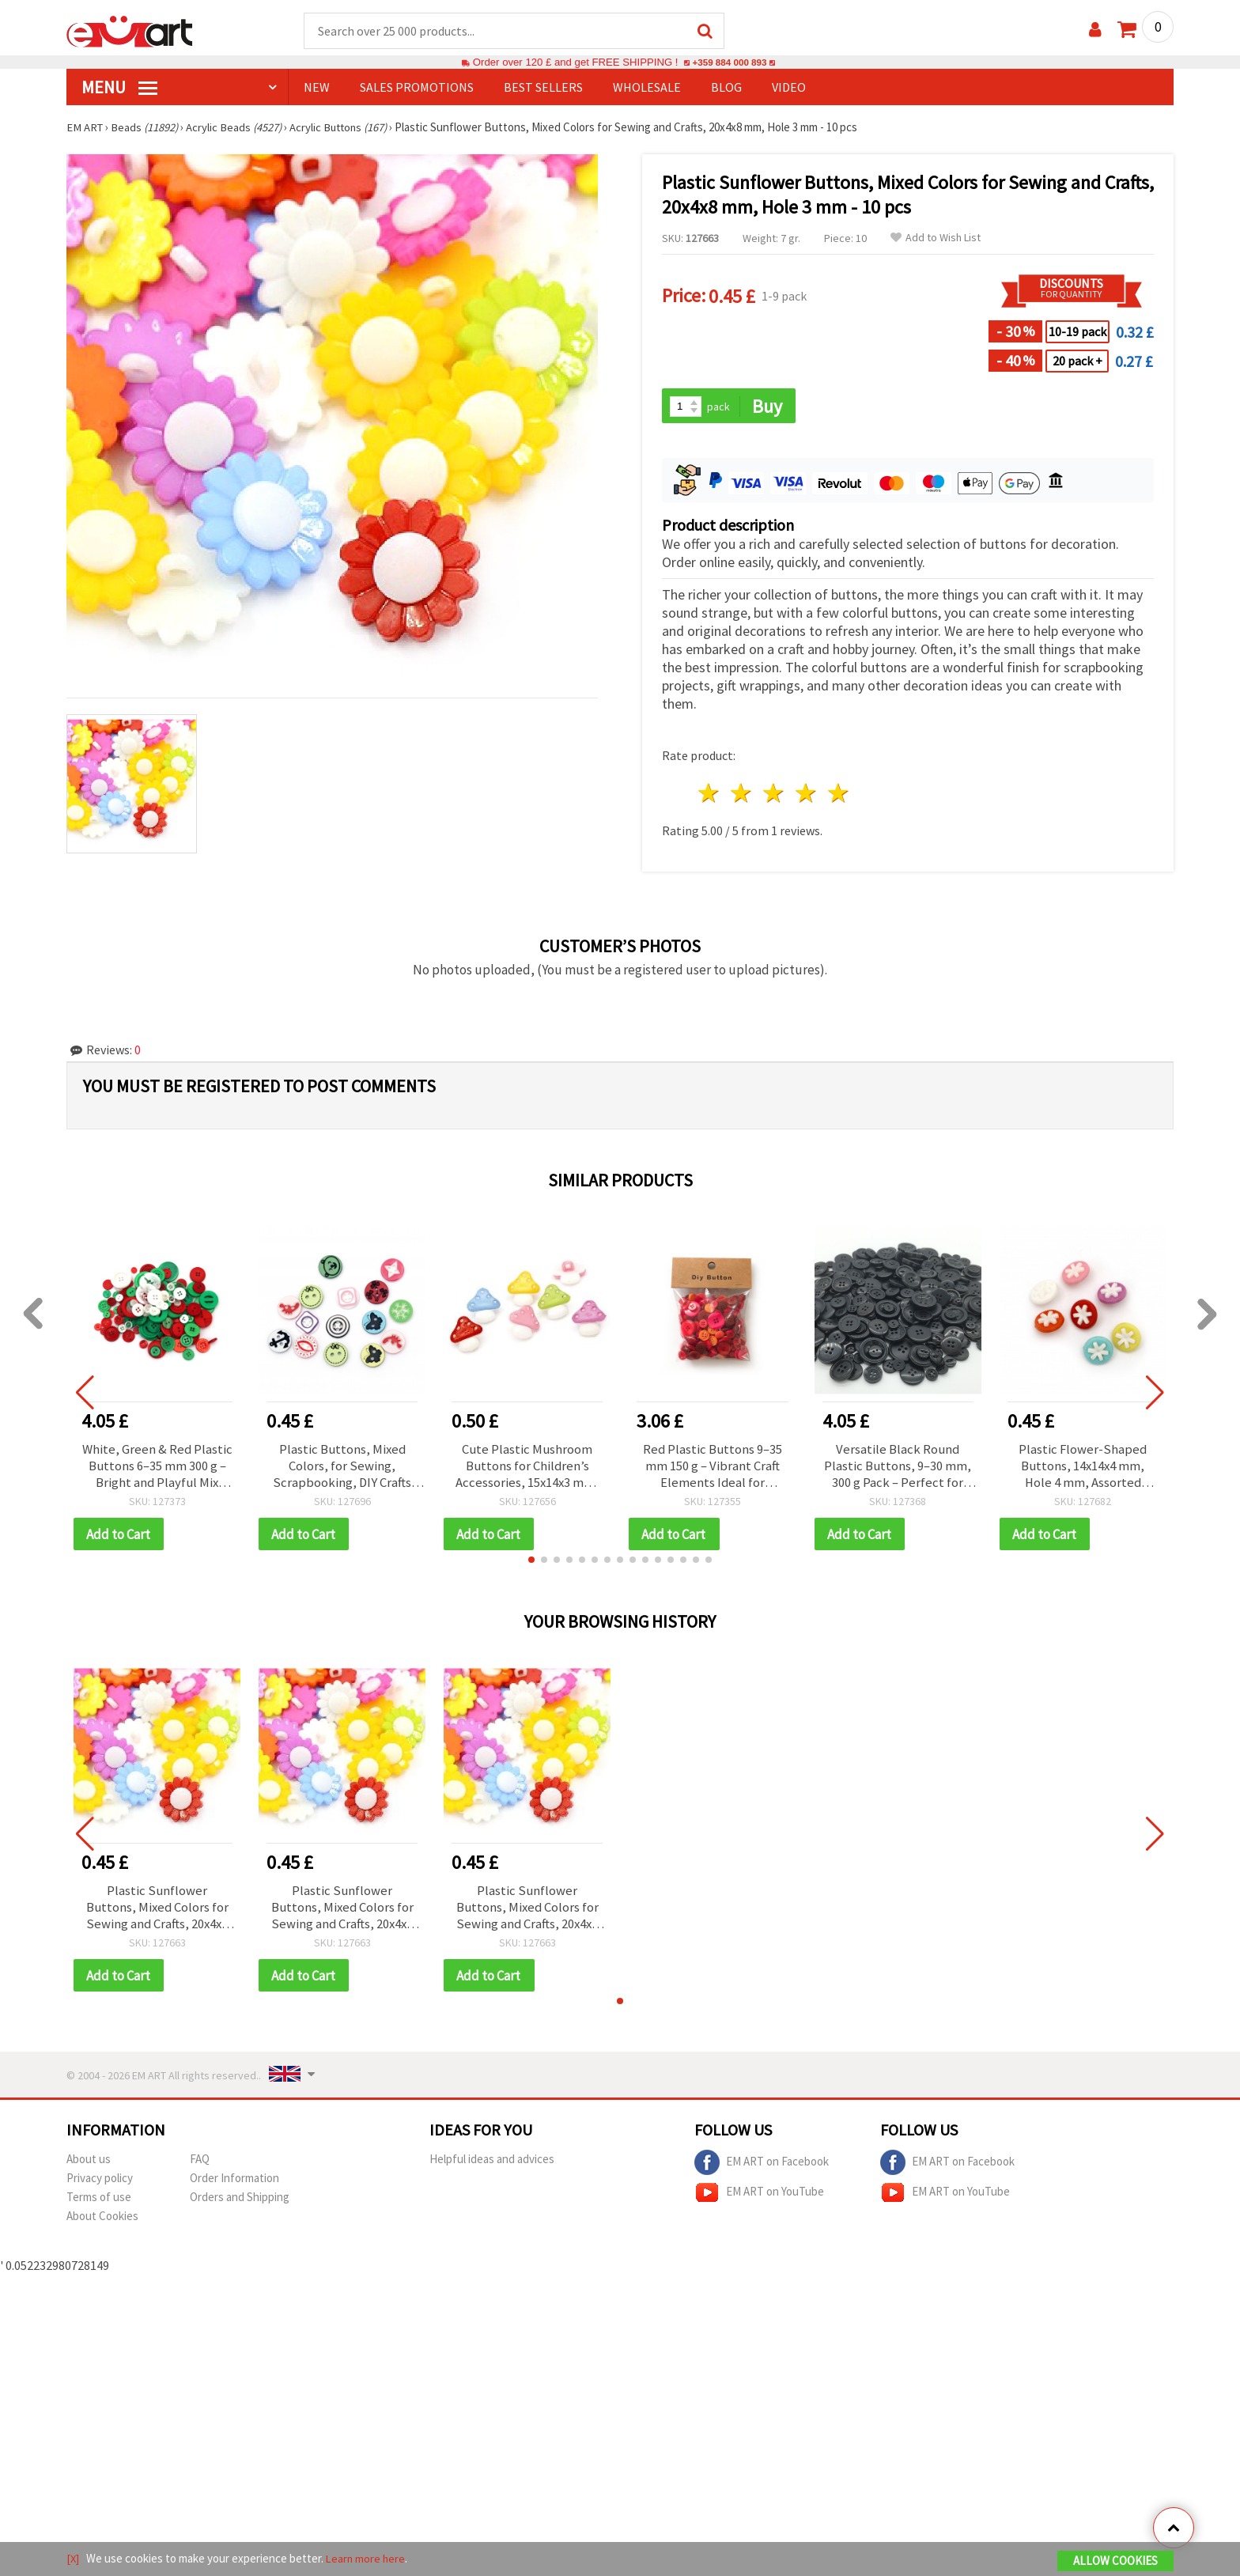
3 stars (774, 795)
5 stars (838, 795)
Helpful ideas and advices (491, 2166)
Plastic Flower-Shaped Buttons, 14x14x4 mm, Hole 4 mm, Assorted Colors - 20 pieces (1082, 1469)
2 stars (742, 795)
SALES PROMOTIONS (417, 88)
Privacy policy (99, 2185)
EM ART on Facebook (761, 2170)
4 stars (806, 795)
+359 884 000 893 (729, 63)
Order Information (234, 2185)
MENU (119, 88)
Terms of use (98, 2204)
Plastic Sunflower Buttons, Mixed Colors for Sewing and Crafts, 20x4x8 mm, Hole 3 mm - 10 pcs (157, 1913)
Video (789, 88)
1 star (710, 795)
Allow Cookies (1115, 2561)
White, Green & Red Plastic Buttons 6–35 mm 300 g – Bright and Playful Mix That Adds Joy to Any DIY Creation (156, 1469)
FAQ (200, 2166)
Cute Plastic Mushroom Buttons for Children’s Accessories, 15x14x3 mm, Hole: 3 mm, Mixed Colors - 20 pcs (527, 1469)
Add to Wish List (935, 238)
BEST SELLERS (543, 88)
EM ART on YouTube (759, 2200)
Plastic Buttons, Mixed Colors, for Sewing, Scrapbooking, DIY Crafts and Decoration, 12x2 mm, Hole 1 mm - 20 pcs (342, 1469)
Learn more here (367, 2559)
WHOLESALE (647, 88)
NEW (317, 88)
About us (88, 2166)
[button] (531, 1564)
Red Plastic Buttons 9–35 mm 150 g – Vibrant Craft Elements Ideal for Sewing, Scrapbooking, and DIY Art (712, 1469)
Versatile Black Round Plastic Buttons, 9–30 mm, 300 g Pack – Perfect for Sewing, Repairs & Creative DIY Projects (897, 1469)
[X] (73, 2559)
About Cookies (102, 2223)
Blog (726, 88)
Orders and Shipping (239, 2204)
